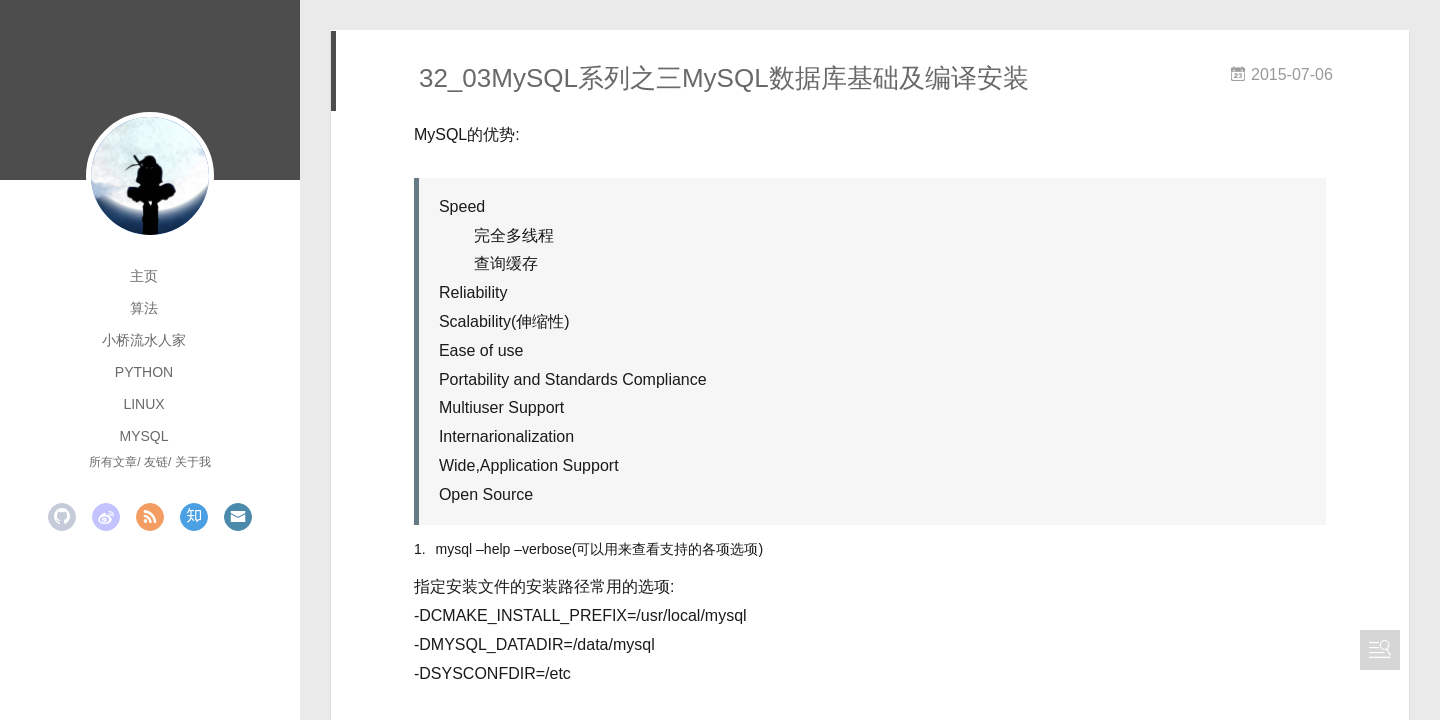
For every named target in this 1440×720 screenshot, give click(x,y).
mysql (143, 436)
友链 (156, 462)
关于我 (193, 462)
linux (143, 404)
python (144, 372)
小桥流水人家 (144, 340)
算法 (144, 308)
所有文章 (113, 462)
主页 (144, 276)
